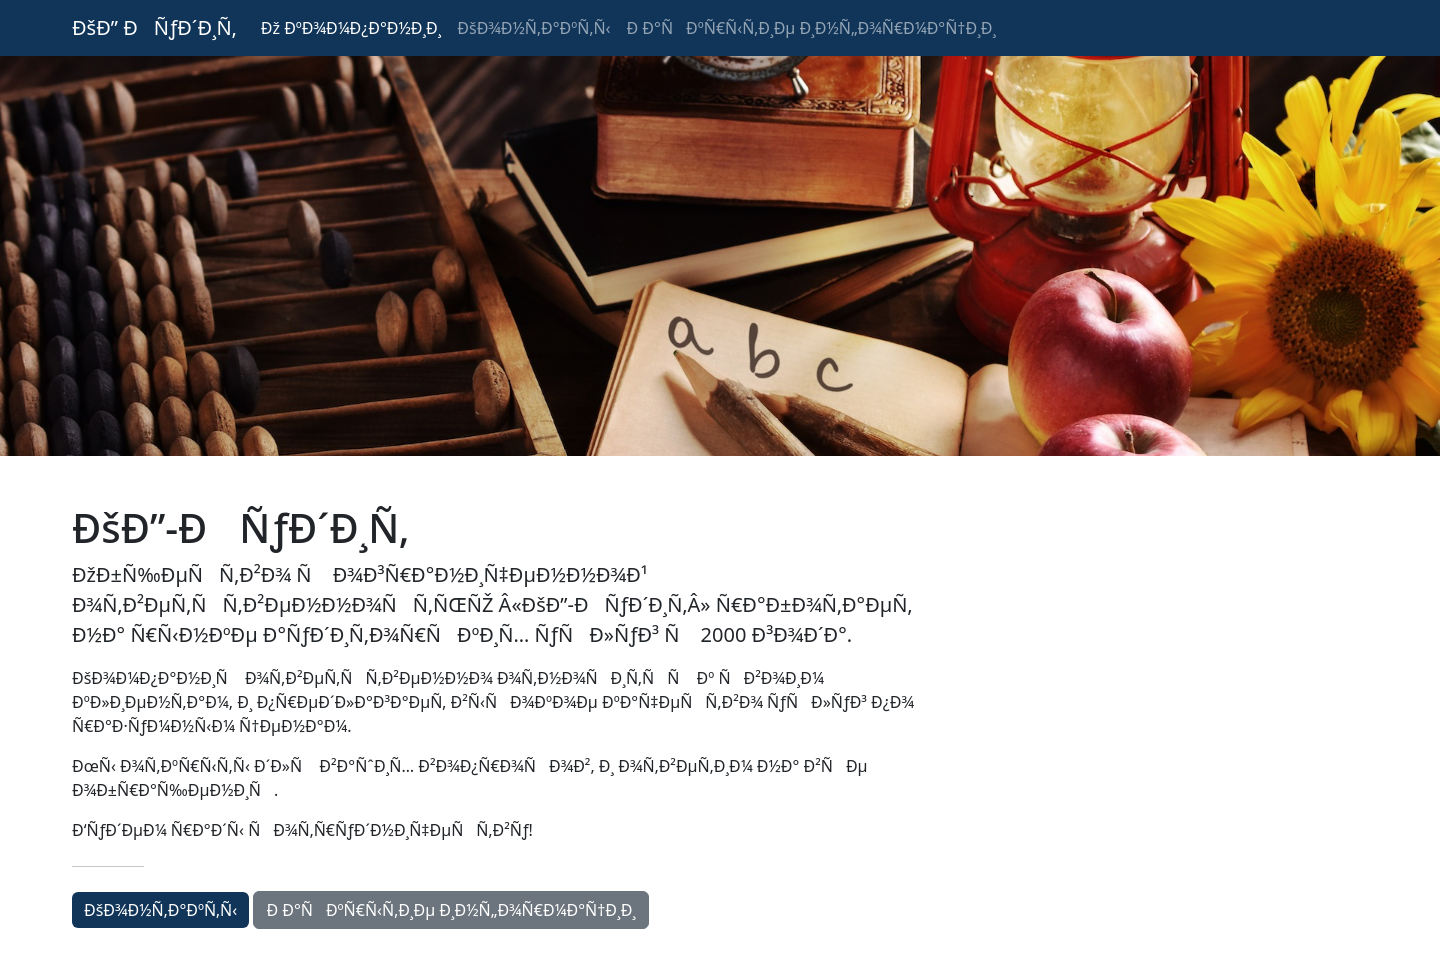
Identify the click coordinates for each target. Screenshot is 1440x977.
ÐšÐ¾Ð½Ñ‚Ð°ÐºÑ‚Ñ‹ (533, 28)
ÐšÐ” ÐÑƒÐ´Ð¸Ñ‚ (154, 27)
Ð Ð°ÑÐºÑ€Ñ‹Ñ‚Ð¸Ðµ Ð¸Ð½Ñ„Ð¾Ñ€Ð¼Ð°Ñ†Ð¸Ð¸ (812, 28)
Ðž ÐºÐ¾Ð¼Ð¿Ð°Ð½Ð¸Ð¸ (351, 28)
